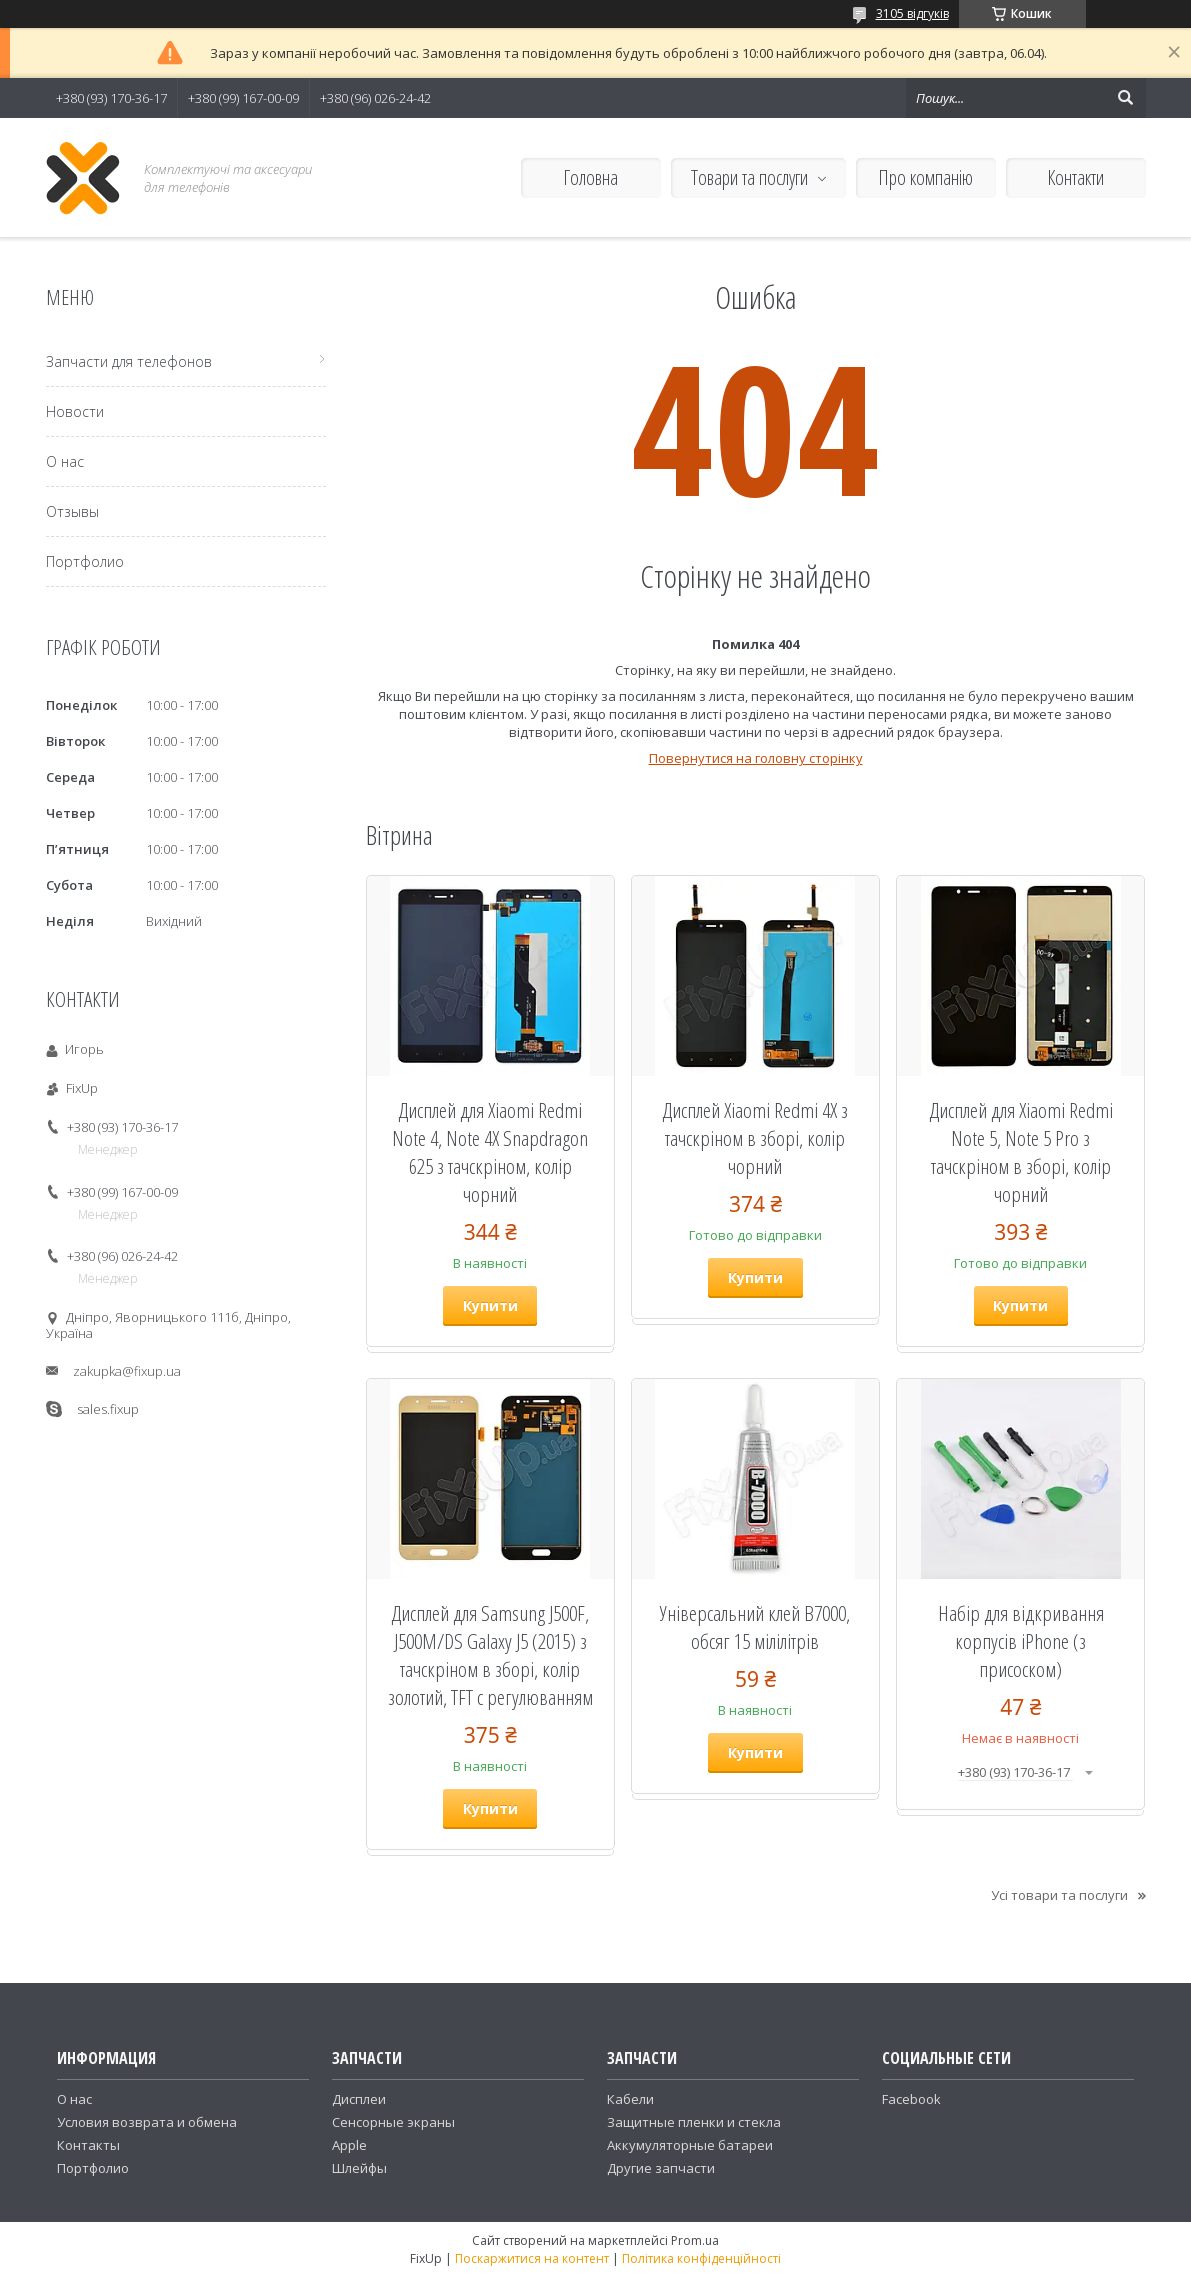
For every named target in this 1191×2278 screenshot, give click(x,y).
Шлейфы (359, 2168)
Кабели (630, 2099)
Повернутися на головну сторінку (756, 758)
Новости (75, 411)
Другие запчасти (661, 2168)
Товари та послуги (749, 177)
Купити (490, 1305)
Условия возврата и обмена (147, 2122)
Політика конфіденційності (701, 2258)
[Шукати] (1126, 98)
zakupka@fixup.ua (127, 1371)
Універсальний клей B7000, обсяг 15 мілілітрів (755, 1627)
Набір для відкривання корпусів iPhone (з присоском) (1021, 1641)
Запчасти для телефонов (129, 361)
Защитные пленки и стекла (694, 2122)
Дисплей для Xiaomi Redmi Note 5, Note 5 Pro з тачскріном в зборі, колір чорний (1021, 1152)
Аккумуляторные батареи (690, 2145)
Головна (590, 177)
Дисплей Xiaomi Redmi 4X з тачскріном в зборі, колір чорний (755, 1138)
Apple (349, 2145)
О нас (65, 461)
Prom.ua (695, 2240)
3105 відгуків (912, 13)
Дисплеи (359, 2099)
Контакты (88, 2145)
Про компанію (925, 177)
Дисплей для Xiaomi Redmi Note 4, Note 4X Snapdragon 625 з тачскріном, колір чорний (490, 1152)
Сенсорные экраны (393, 2122)
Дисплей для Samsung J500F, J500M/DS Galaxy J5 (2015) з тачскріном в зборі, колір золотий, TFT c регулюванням (490, 1655)
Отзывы (72, 511)
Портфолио (85, 561)
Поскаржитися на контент (532, 2258)
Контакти (1075, 177)
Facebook (911, 2099)
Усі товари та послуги (1059, 1895)
